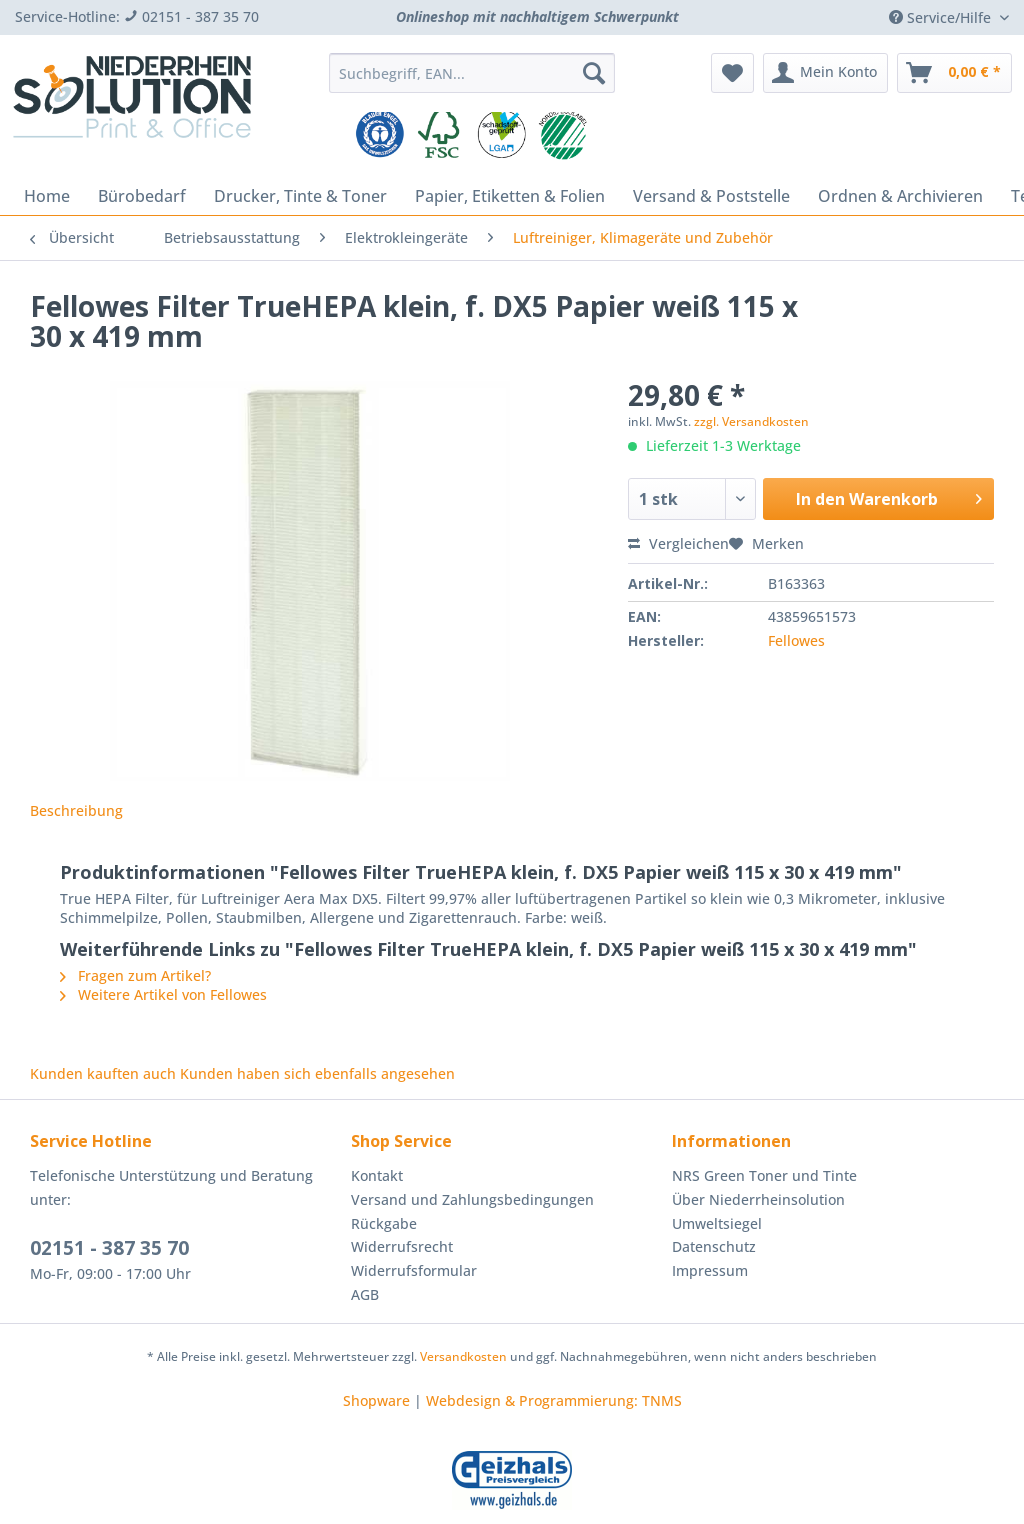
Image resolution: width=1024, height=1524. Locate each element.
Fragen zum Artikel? (135, 975)
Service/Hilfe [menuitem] (942, 17)
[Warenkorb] (954, 73)
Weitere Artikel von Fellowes (163, 994)
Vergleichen (678, 543)
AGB (365, 1294)
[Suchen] (594, 73)
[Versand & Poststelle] (711, 196)
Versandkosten (463, 1356)
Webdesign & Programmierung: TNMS (554, 1400)
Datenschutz (714, 1246)
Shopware (376, 1400)
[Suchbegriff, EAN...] (472, 73)
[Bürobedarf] (142, 196)
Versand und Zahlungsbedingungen (472, 1199)
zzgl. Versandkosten (751, 421)
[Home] (47, 196)
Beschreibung (76, 810)
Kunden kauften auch (103, 1073)
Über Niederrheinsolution (758, 1199)
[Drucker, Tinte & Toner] (300, 196)
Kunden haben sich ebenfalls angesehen (317, 1073)
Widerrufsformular (414, 1270)
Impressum (710, 1270)
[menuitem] (472, 82)
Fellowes (796, 640)
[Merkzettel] (732, 73)
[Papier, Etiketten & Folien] (510, 196)
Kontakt (377, 1175)
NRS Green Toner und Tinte (764, 1175)
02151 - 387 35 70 (109, 1248)
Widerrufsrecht (402, 1246)
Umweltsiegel (717, 1223)
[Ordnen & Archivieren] (900, 196)
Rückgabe (384, 1223)
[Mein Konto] (825, 73)
